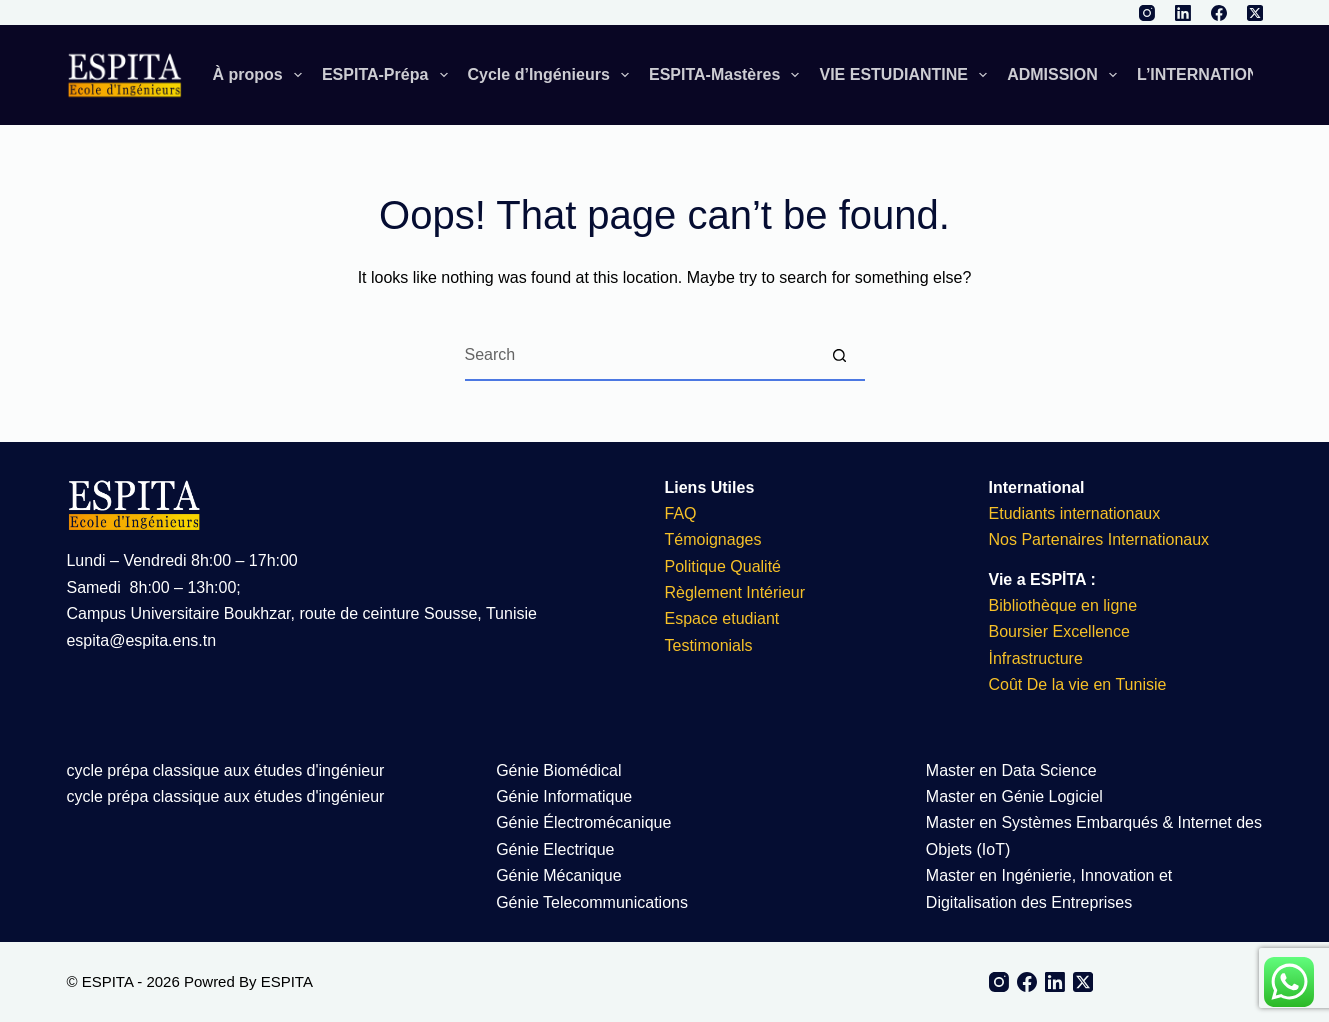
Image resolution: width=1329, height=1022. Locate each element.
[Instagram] (1147, 13)
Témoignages (713, 539)
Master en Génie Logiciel (1014, 796)
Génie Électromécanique (586, 822)
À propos (261, 75)
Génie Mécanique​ (558, 875)
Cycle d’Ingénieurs (552, 75)
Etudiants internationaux (1075, 513)
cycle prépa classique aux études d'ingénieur (225, 770)
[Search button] (840, 356)
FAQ (681, 513)
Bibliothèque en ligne (1063, 605)
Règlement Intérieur (735, 592)
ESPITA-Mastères (728, 75)
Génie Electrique (555, 849)
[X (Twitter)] (1255, 13)
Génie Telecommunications (592, 902)
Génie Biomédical (558, 770)
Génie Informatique (564, 796)
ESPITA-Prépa (389, 75)
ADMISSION (1066, 75)
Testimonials (709, 645)
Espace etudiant (722, 618)
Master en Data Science (1011, 770)
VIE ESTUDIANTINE (907, 75)
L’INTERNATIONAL (1222, 75)
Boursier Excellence (1059, 631)
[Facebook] (1219, 13)
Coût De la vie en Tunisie (1080, 684)
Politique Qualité (723, 566)
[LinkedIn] (1183, 13)
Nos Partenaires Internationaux (1099, 539)
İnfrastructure (1036, 658)
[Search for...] (640, 356)
